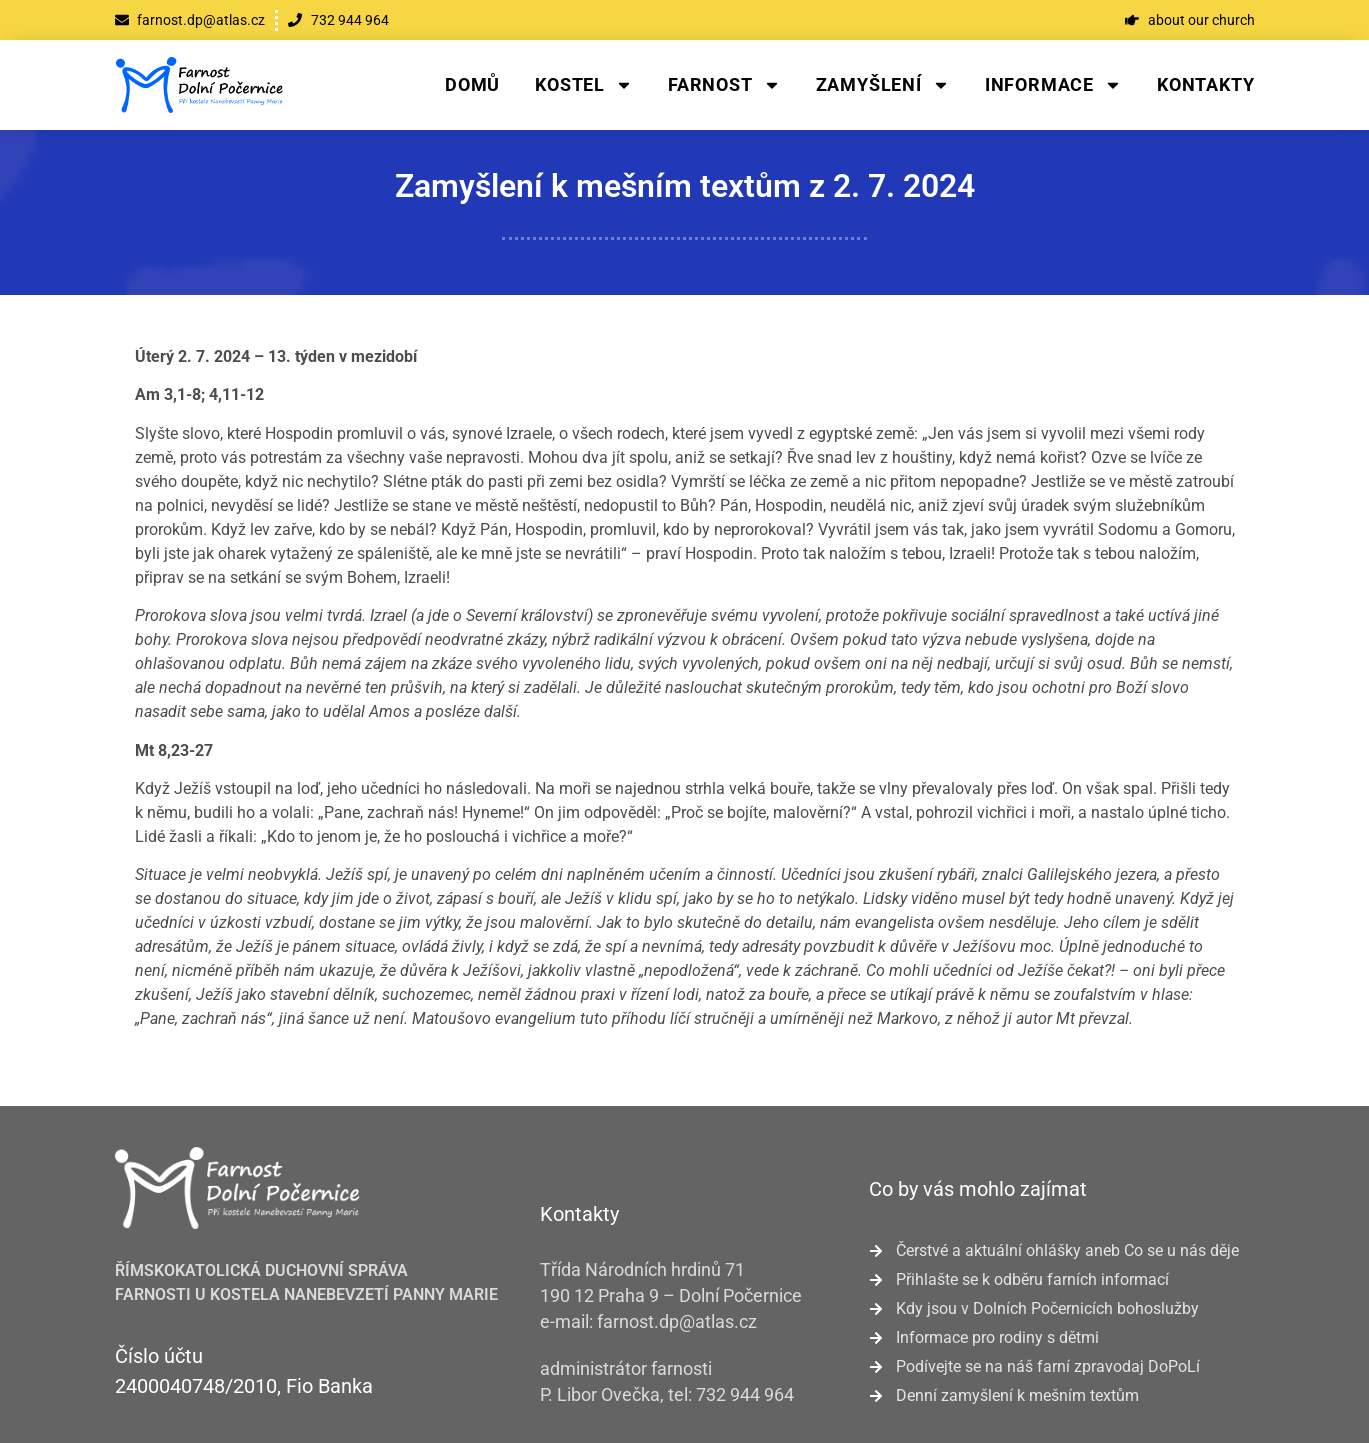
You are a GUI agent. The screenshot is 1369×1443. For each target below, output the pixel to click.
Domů (472, 84)
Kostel (584, 85)
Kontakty (1205, 84)
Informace (1053, 85)
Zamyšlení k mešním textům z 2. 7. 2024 (685, 186)
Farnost (724, 85)
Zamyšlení (883, 85)
